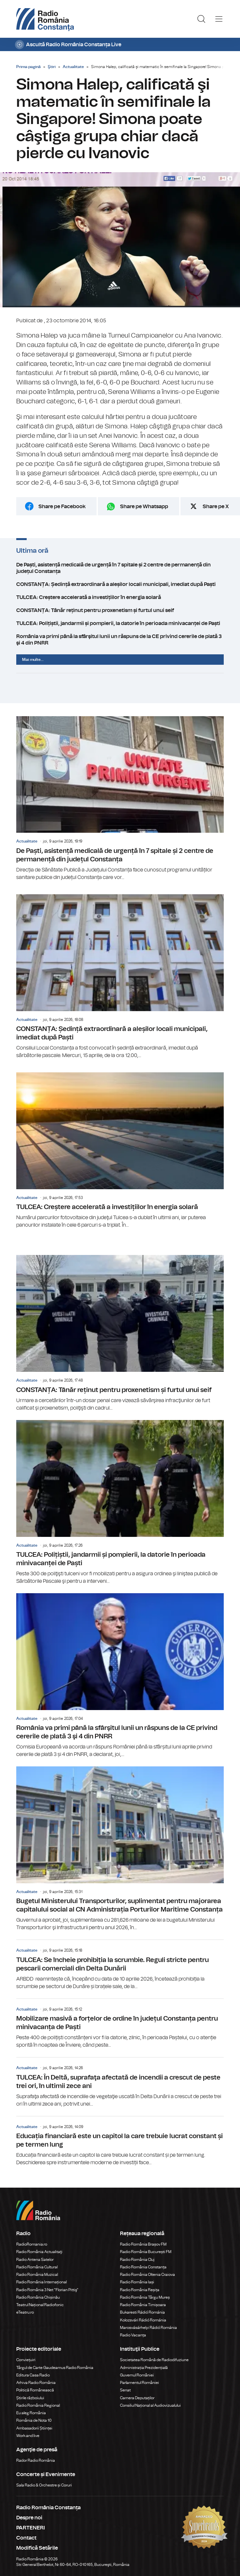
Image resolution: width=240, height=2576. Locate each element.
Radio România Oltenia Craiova (147, 2275)
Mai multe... (33, 659)
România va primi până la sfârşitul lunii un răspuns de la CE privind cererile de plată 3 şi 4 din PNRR (120, 639)
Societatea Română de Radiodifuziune (154, 2360)
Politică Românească (35, 2390)
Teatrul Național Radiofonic (40, 2305)
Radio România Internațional (41, 2282)
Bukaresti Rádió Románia (142, 2312)
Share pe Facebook (62, 506)
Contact (26, 2538)
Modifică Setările (37, 2548)
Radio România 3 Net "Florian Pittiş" (47, 2290)
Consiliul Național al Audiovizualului (150, 2405)
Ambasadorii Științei (34, 2428)
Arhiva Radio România (36, 2383)
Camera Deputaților (137, 2398)
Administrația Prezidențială (144, 2368)
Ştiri (52, 67)
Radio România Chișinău (38, 2297)
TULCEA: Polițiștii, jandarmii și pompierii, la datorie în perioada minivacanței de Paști (120, 623)
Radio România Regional (38, 2405)
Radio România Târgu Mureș (145, 2297)
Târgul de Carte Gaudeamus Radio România (54, 2368)
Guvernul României (137, 2375)
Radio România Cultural (37, 2267)
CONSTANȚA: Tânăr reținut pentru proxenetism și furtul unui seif (120, 610)
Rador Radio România (35, 2460)
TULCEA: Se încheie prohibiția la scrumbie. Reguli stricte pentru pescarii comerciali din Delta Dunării (120, 1965)
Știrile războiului (30, 2398)
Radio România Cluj (137, 2260)
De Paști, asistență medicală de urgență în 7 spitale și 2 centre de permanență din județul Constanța (120, 568)
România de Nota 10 (34, 2420)
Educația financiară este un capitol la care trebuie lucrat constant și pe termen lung (120, 2141)
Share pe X (216, 506)
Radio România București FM (145, 2252)
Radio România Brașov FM (143, 2244)
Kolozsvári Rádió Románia (143, 2320)
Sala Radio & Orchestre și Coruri (44, 2485)
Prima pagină (28, 67)
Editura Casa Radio (33, 2375)
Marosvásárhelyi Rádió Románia (148, 2328)
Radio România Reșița (139, 2290)
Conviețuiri (25, 2360)
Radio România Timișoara (143, 2305)
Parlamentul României (139, 2383)
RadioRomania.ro (31, 2244)
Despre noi (29, 2517)
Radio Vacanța (133, 2335)
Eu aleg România (31, 2413)
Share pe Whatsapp (144, 506)
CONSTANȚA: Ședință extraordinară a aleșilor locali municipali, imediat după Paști (120, 584)
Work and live (27, 2436)
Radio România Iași (137, 2282)
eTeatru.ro (25, 2312)
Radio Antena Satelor (35, 2260)
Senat (125, 2390)
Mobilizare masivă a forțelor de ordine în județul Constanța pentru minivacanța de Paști (120, 2024)
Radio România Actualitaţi (39, 2252)
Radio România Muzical (37, 2275)
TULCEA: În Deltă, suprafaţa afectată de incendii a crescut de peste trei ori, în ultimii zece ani (120, 2082)
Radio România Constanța (143, 2267)
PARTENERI (30, 2527)
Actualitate (73, 67)
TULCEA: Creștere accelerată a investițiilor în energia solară (120, 597)
